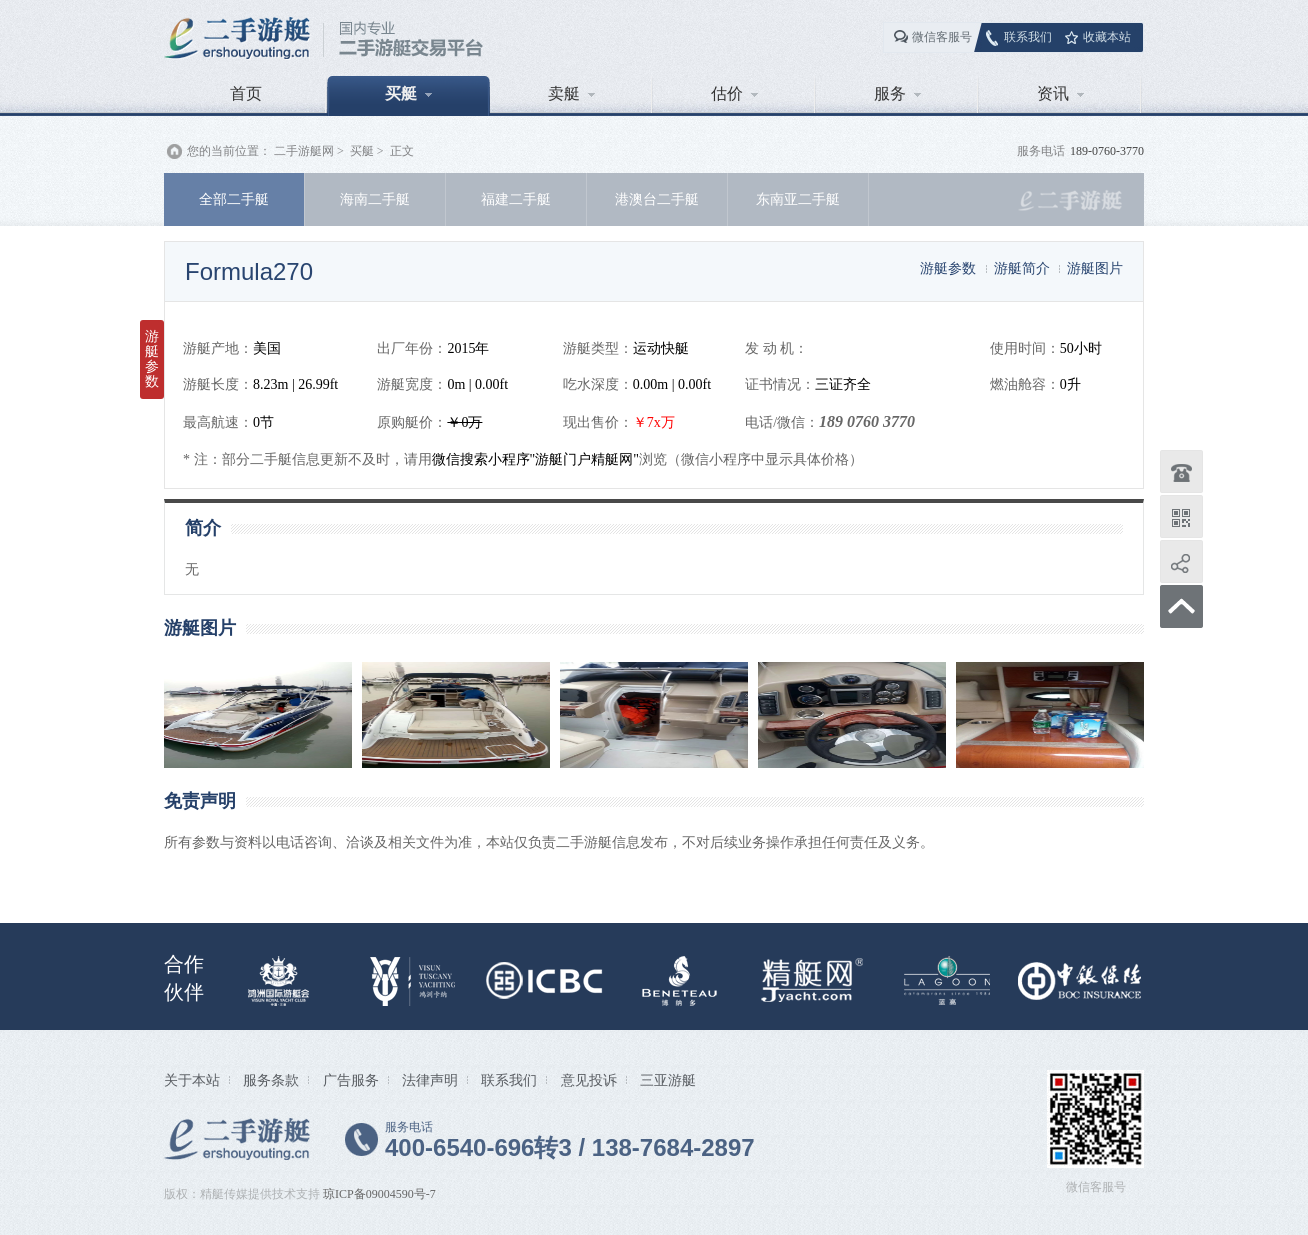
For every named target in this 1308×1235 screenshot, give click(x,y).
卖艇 (571, 93)
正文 (402, 151)
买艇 (408, 93)
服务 (897, 93)
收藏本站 (1107, 37)
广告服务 (351, 1080)
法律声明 (430, 1080)
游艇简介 (1022, 268)
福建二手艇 (516, 199)
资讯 (1060, 93)
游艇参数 (948, 268)
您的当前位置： (229, 151)
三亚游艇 (668, 1080)
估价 (734, 93)
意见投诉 (589, 1080)
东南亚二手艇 (798, 199)
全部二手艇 (234, 199)
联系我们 (1028, 37)
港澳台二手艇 (657, 199)
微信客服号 (942, 37)
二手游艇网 (304, 151)
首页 (246, 93)
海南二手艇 (375, 199)
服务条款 (271, 1080)
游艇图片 (1095, 268)
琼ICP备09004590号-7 (379, 1194)
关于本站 (192, 1080)
